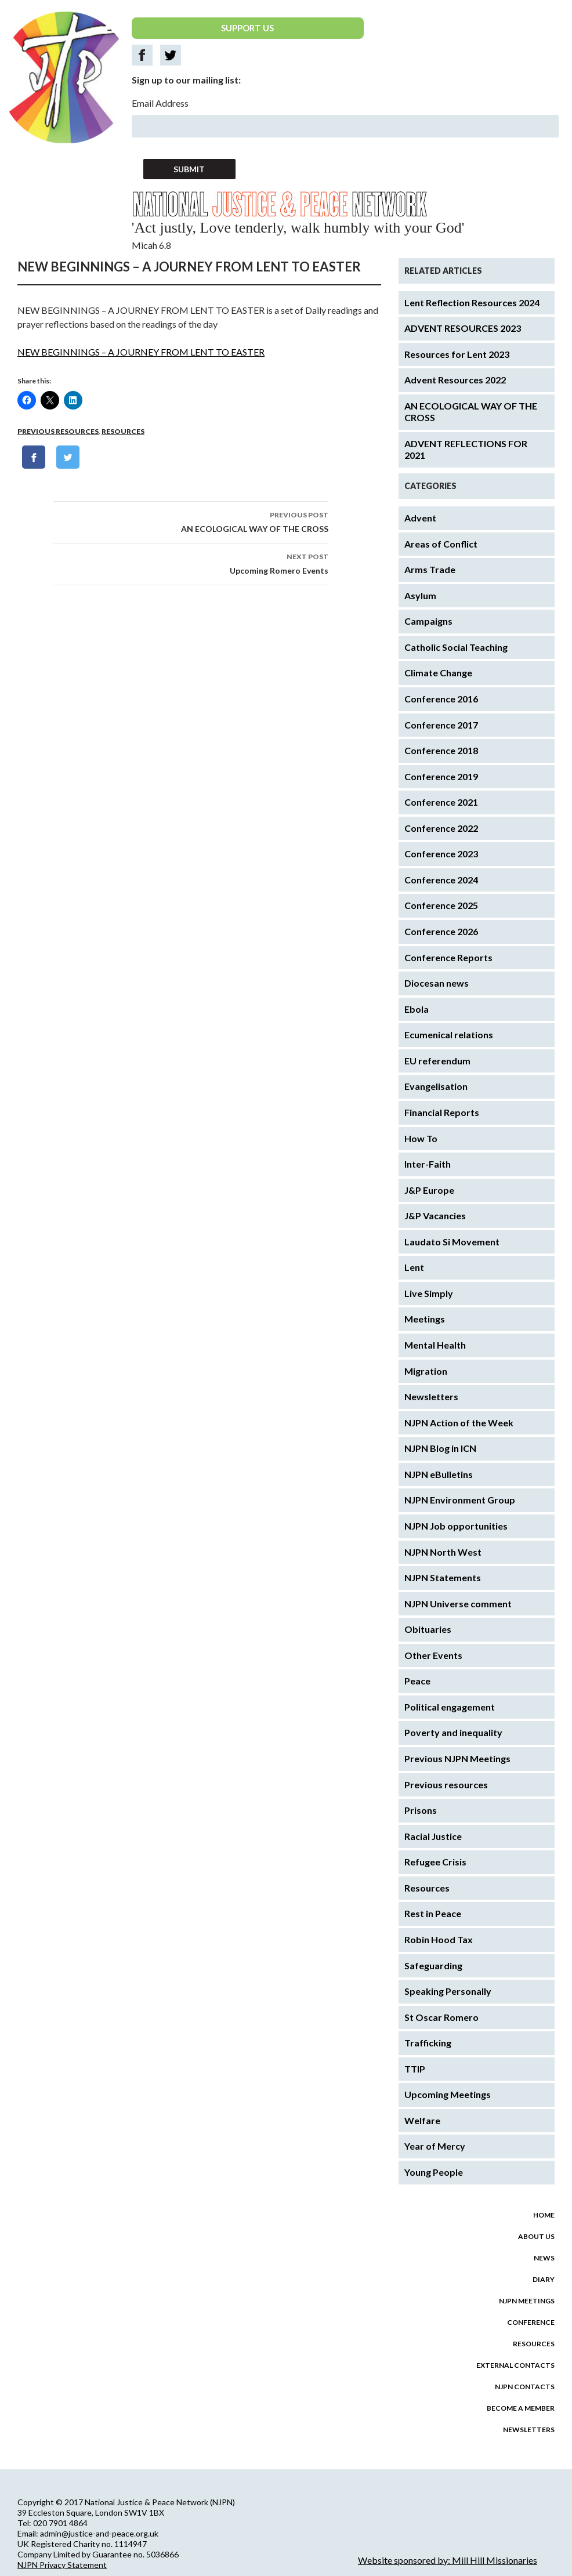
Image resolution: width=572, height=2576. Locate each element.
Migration (425, 1370)
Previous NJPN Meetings (457, 1758)
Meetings (424, 1318)
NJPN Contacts (525, 2386)
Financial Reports (441, 1112)
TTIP (414, 2068)
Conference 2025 (441, 905)
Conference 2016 (441, 698)
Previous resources (58, 431)
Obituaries (427, 1629)
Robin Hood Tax (438, 1939)
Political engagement (449, 1706)
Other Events (433, 1655)
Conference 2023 (441, 853)
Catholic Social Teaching (456, 647)
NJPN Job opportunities (456, 1525)
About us (536, 2236)
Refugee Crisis (435, 1861)
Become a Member (521, 2408)
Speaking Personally (447, 1991)
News (544, 2257)
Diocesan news (436, 982)
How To (420, 1138)
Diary (544, 2279)
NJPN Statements (442, 1577)
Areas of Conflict (440, 543)
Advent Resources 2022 (455, 379)
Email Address (160, 102)
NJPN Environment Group (459, 1499)
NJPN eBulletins (438, 1474)
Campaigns (428, 620)
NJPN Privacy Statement (62, 2565)
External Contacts (515, 2365)
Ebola (416, 1009)
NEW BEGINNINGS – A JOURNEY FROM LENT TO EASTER (141, 351)
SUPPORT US (247, 28)
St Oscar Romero (441, 2017)
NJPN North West (443, 1551)
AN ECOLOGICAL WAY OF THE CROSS (190, 521)
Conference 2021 (441, 801)
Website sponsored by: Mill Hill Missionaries (447, 2560)
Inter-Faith (427, 1163)
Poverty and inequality (453, 1732)
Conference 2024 (441, 879)
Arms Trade (429, 569)
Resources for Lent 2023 (456, 354)
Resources (123, 431)
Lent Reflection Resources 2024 (472, 302)
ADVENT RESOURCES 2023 (462, 328)
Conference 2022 (441, 828)
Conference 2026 (441, 931)
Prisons (420, 1810)
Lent (414, 1267)
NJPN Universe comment (458, 1603)
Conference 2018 (441, 750)
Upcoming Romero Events (190, 562)
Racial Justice (433, 1836)
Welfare (422, 2120)
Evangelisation (436, 1086)
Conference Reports (448, 957)
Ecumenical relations (448, 1034)
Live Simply (428, 1293)
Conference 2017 (441, 724)
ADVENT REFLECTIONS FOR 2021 (465, 449)
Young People (433, 2172)
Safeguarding (433, 1965)
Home (544, 2215)
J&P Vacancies (435, 1215)
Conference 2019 (441, 776)
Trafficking (427, 2042)
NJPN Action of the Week (458, 1422)
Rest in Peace (432, 1913)
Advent (420, 517)
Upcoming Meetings (447, 2094)
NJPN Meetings (527, 2300)
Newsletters (431, 1396)
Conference (531, 2322)
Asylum (420, 595)
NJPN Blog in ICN (440, 1448)
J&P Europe (429, 1189)
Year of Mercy (434, 2145)
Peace (417, 1680)
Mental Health (435, 1344)
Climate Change (438, 672)
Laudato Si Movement (451, 1241)
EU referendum (437, 1060)
